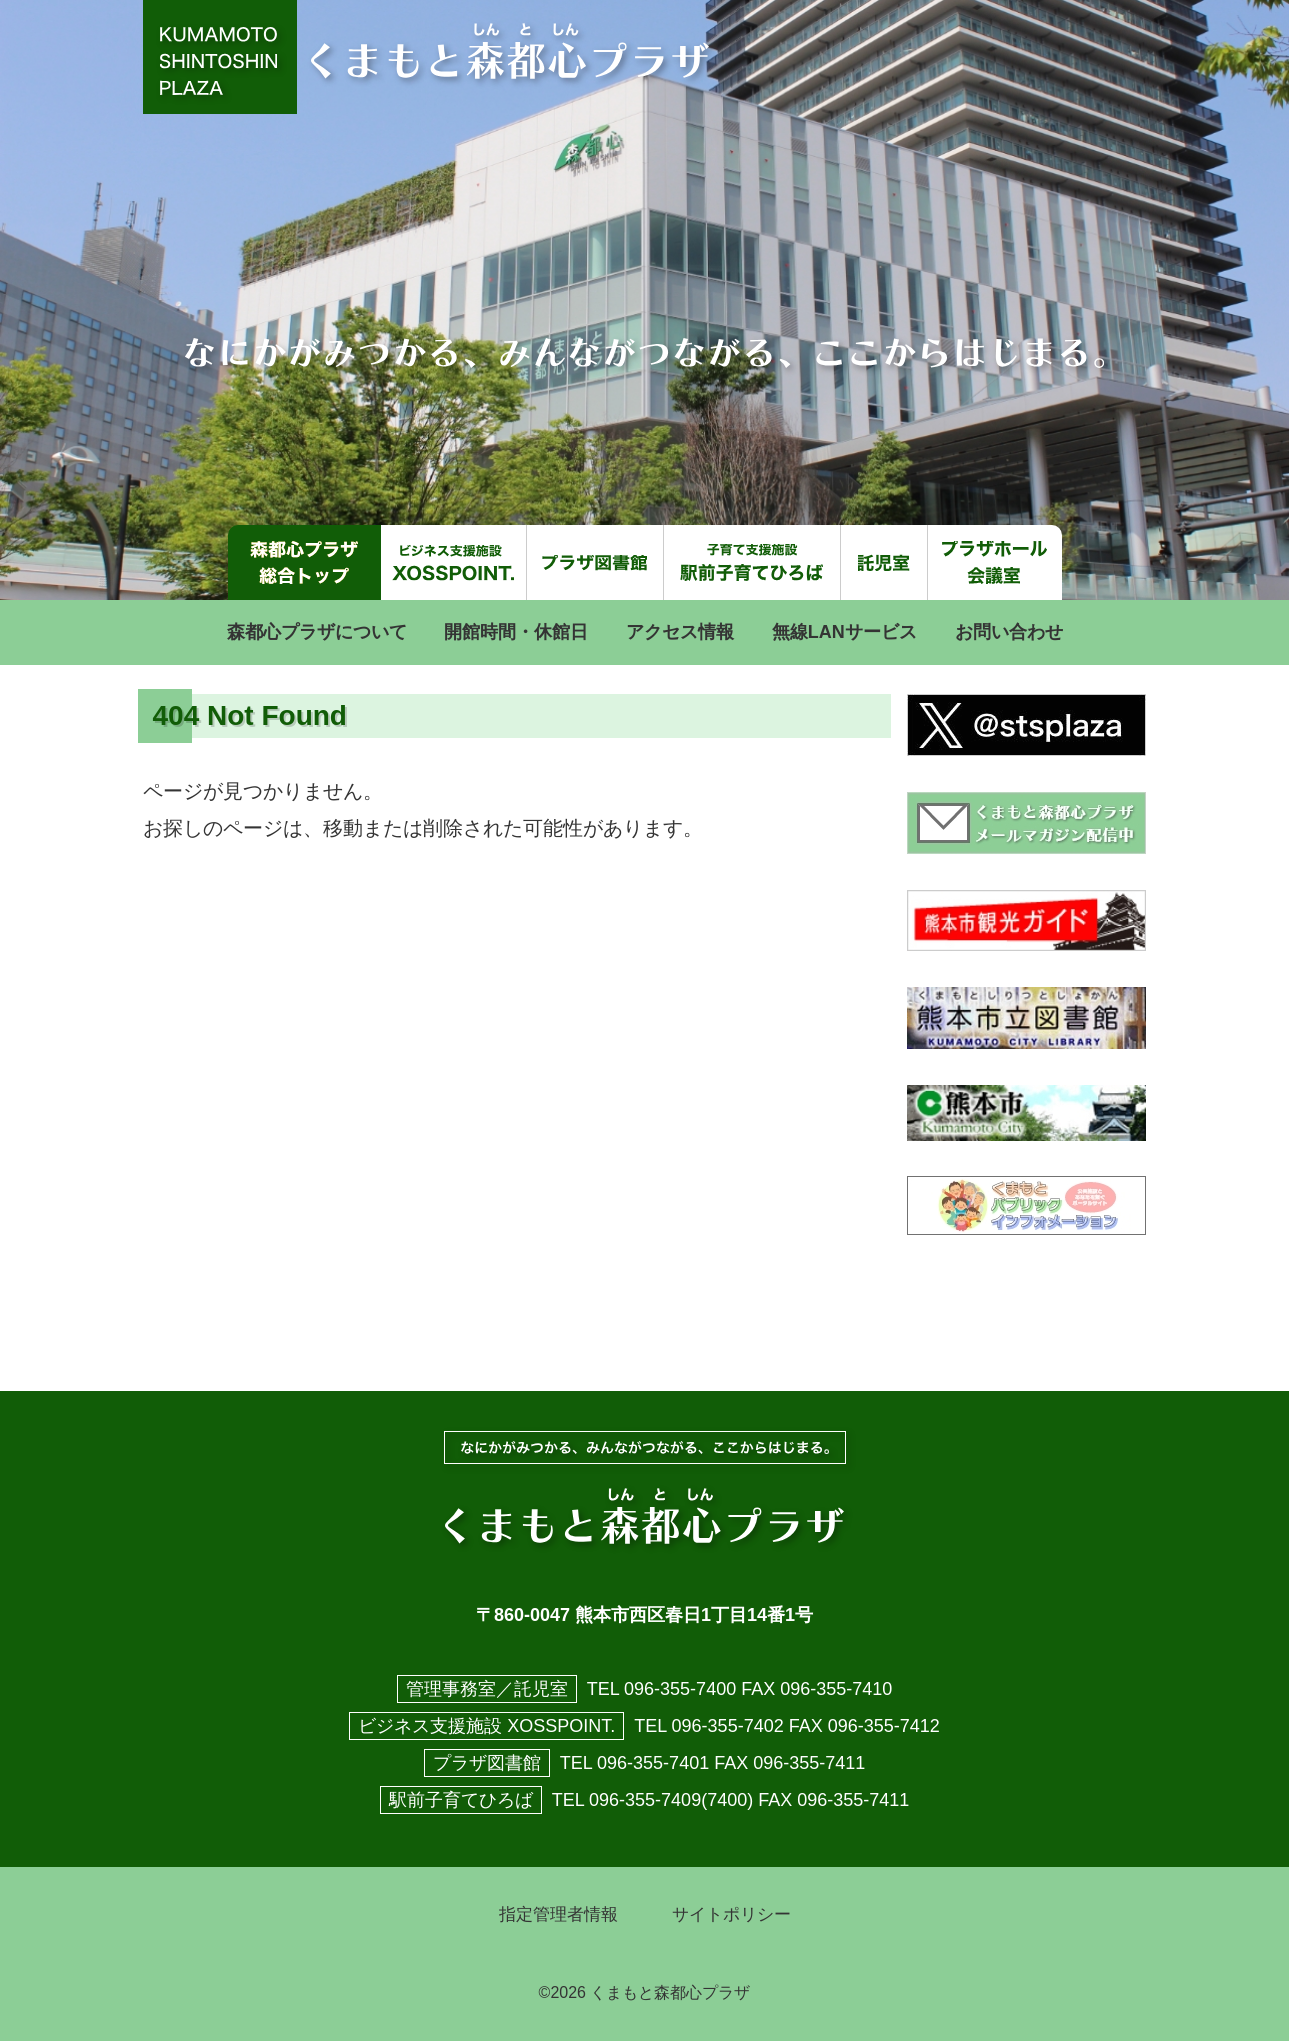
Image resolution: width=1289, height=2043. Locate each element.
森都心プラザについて (317, 632)
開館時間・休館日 (516, 632)
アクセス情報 (680, 632)
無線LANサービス (844, 632)
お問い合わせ (1009, 632)
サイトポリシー (735, 1916)
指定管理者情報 (555, 1916)
